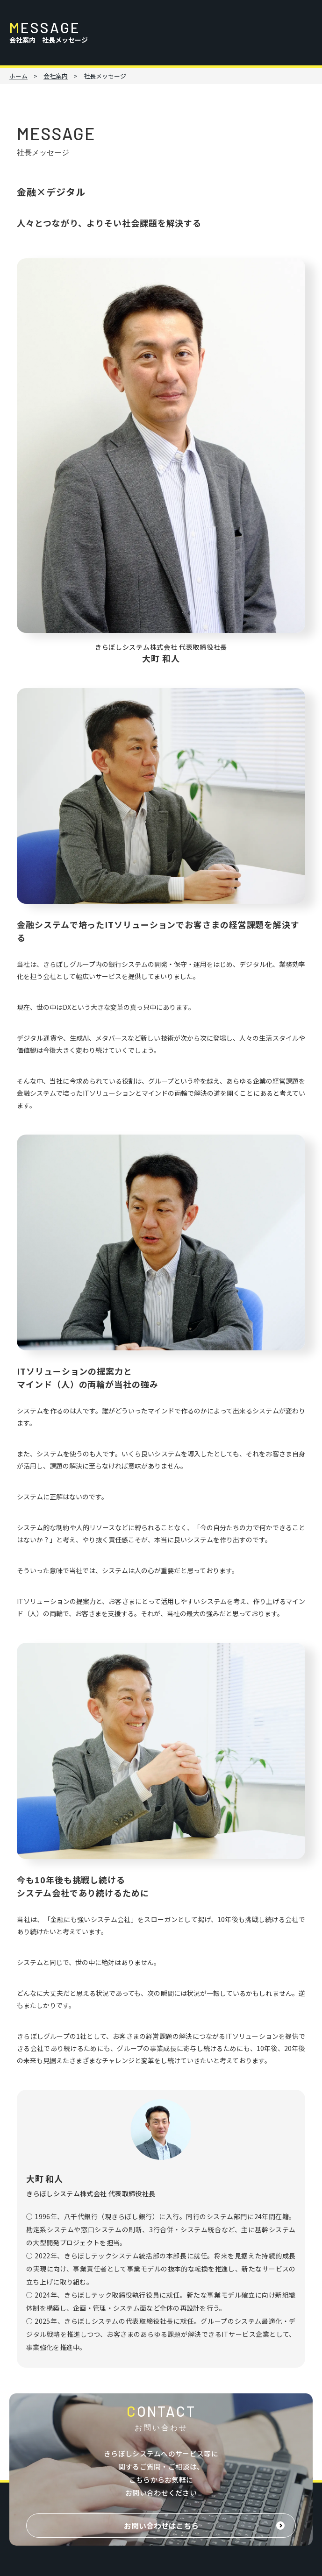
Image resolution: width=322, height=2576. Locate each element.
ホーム (18, 75)
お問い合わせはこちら (161, 2525)
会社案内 (55, 75)
